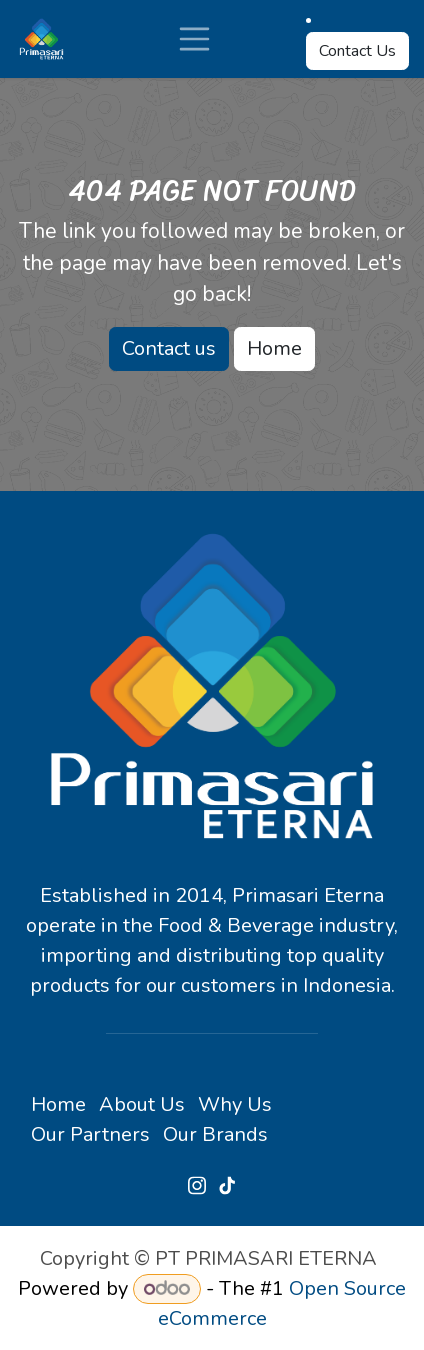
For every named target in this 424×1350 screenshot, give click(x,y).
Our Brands (215, 1134)
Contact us (169, 348)
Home (274, 348)
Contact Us (357, 51)
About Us (142, 1104)
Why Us (235, 1104)
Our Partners (90, 1134)
